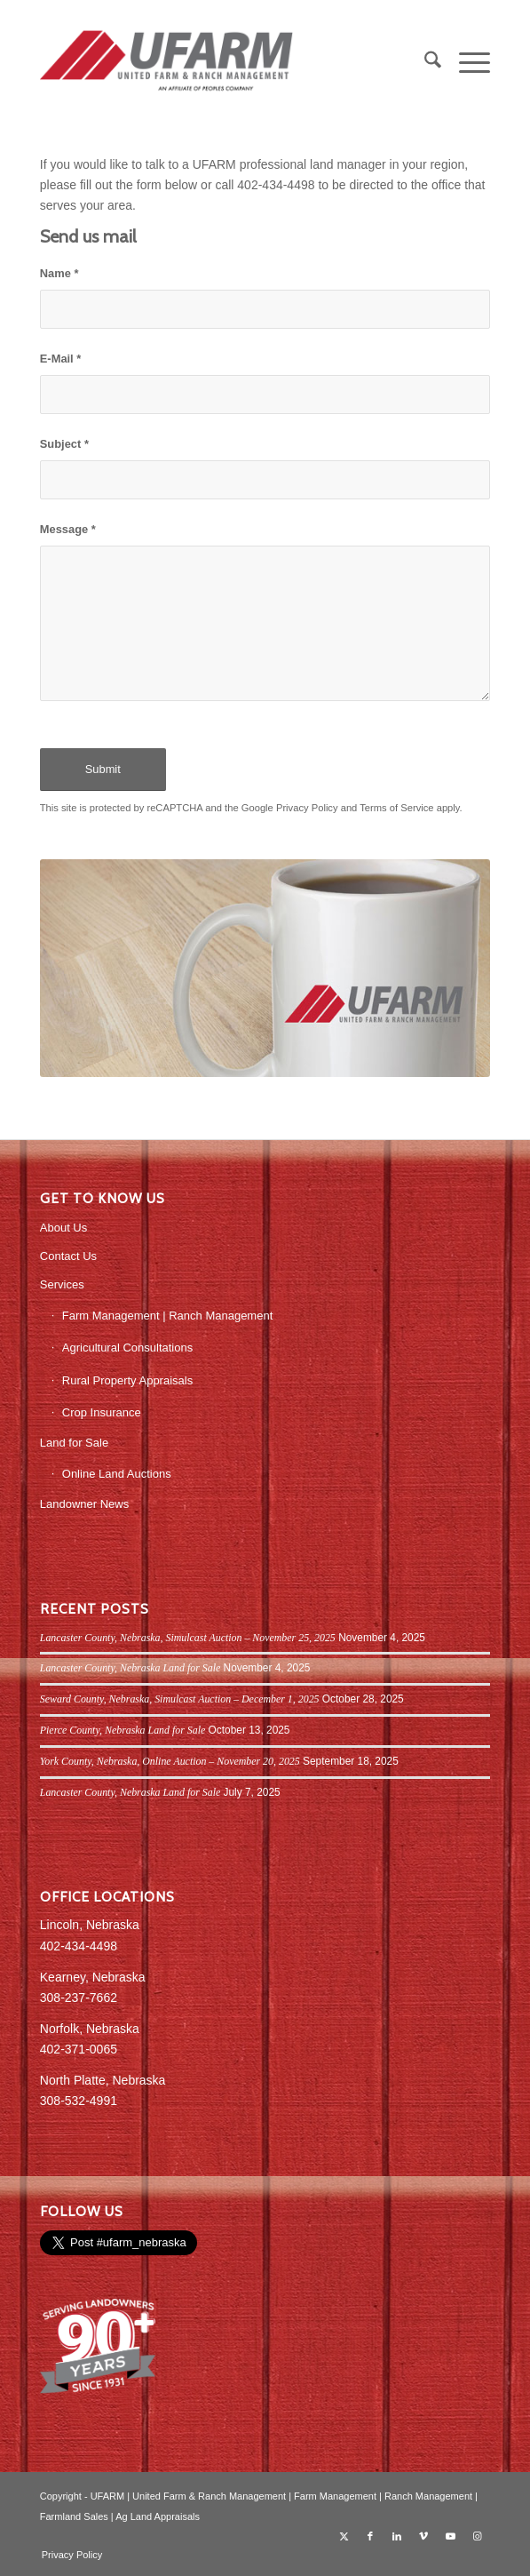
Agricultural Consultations (127, 1347)
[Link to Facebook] (370, 2536)
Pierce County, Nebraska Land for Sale (123, 1730)
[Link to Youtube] (450, 2536)
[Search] (424, 63)
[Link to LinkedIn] (397, 2536)
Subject (64, 444)
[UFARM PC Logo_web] (220, 63)
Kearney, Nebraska (93, 1977)
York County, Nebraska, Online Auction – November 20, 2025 (170, 1761)
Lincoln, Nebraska (89, 1925)
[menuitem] (424, 63)
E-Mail (61, 358)
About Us (63, 1227)
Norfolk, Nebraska (89, 2029)
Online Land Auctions (116, 1473)
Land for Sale (74, 1442)
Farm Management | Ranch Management (167, 1315)
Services (62, 1284)
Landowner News (84, 1504)
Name (59, 273)
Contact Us (68, 1256)
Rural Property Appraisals (127, 1380)
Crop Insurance (101, 1412)
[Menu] (465, 63)
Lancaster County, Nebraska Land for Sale (130, 1668)
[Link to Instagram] (476, 2536)
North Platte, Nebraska (103, 2080)
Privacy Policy (307, 807)
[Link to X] (343, 2536)
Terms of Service (396, 807)
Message (68, 529)
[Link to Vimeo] (423, 2536)
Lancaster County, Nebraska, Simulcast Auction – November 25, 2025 (188, 1637)
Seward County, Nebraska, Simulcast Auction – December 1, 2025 (180, 1699)
